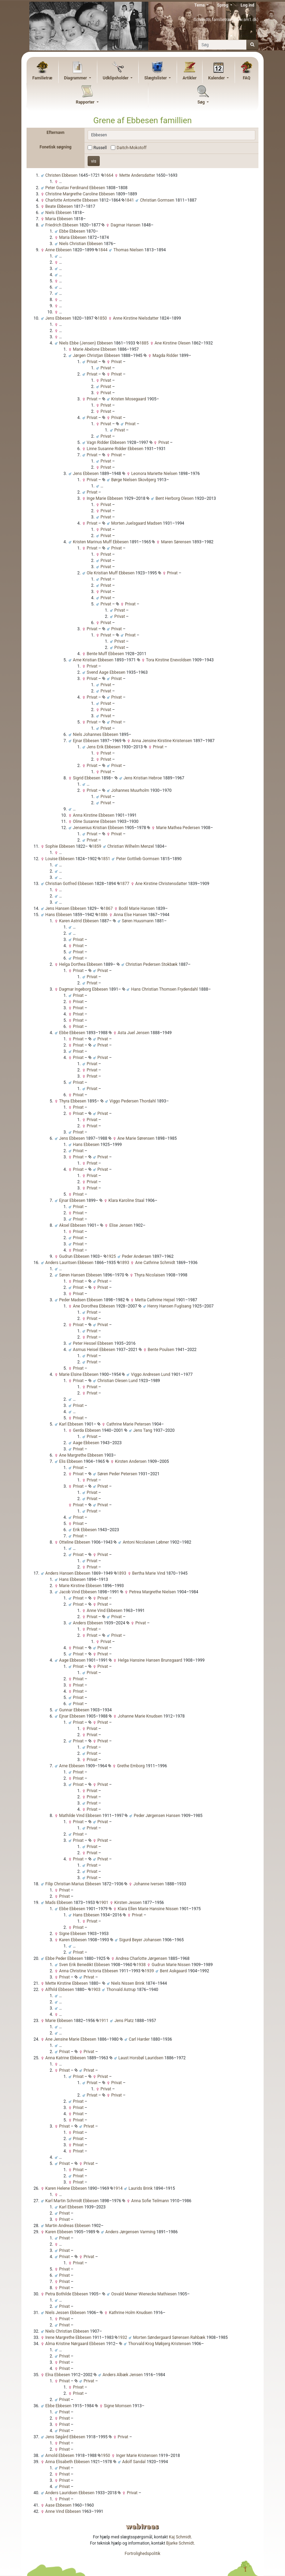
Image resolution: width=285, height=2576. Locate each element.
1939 (147, 1971)
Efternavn (56, 132)
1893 (123, 1262)
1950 (104, 2455)
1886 (101, 914)
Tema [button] (200, 5)
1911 (102, 2020)
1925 (110, 1256)
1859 (95, 846)
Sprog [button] (223, 5)
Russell (100, 147)
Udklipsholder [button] (116, 78)
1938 (139, 1964)
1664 (107, 175)
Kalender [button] (217, 78)
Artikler (189, 78)
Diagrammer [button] (76, 78)
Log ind (247, 5)
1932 (121, 2337)
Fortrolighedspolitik (142, 2553)
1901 (102, 1902)
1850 (101, 318)
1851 (104, 858)
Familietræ (42, 78)
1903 (94, 1989)
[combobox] (171, 135)
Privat (116, 361)
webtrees (142, 2526)
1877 (123, 883)
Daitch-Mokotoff (132, 147)
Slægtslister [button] (156, 78)
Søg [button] (201, 102)
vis (93, 161)
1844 (101, 249)
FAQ (246, 78)
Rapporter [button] (86, 102)
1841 (127, 200)
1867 (106, 908)
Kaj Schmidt (180, 2537)
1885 (142, 343)
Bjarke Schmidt (180, 2543)
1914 (116, 2188)
